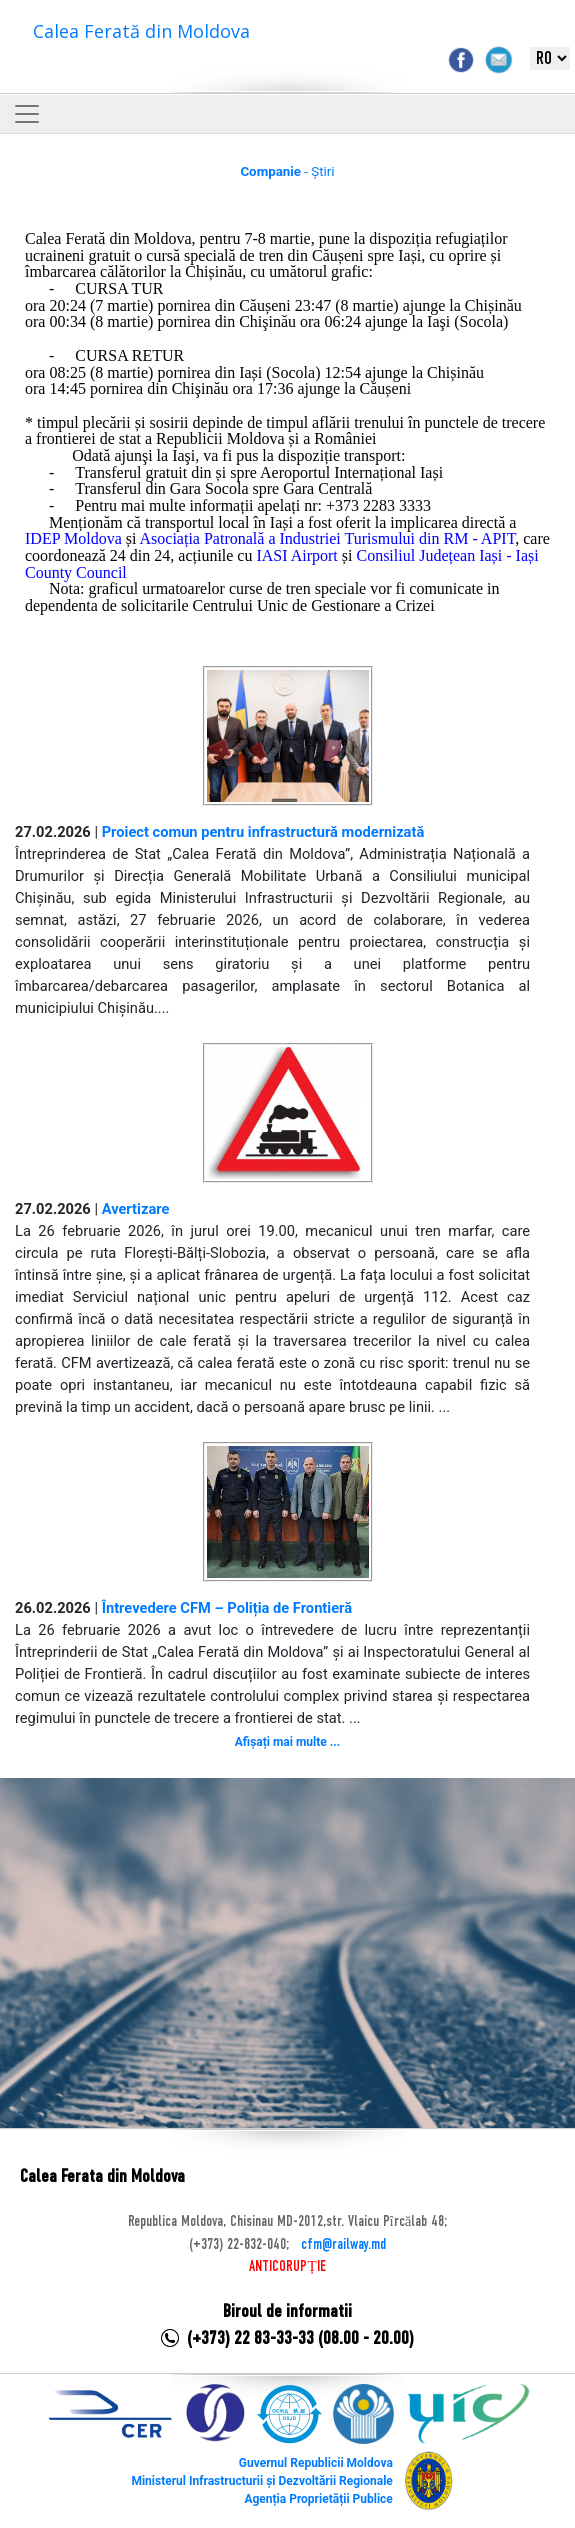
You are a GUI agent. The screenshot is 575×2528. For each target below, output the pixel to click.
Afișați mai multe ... (287, 1742)
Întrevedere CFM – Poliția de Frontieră (227, 1608)
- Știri (287, 171)
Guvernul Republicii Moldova (316, 2463)
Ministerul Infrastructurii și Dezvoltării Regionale (261, 2481)
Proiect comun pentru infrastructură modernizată (263, 832)
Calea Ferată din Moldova (141, 31)
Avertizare (136, 1209)
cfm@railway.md (343, 2245)
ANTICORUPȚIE (287, 2267)
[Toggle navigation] (27, 114)
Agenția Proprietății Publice (318, 2499)
